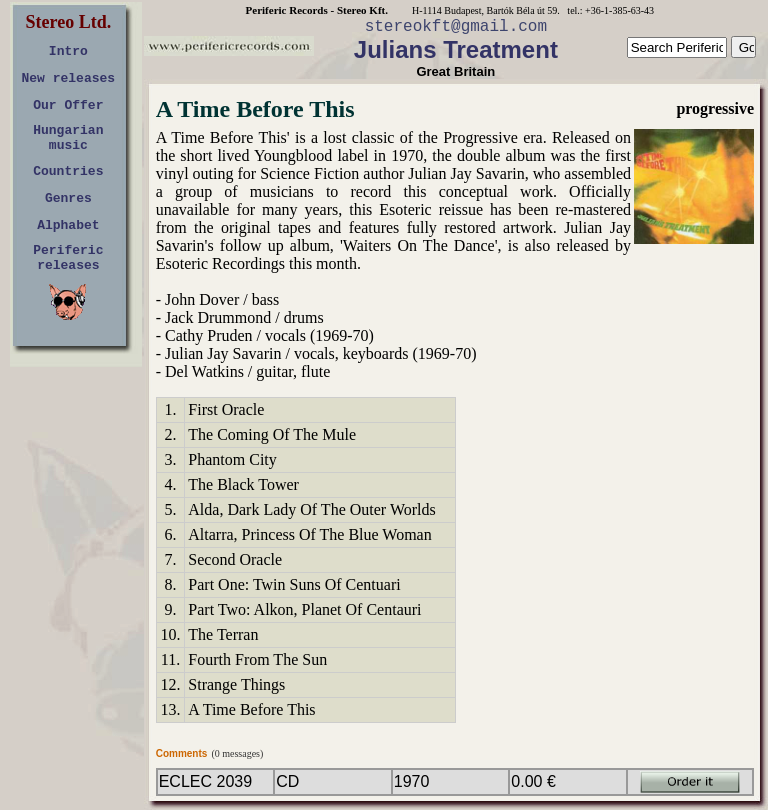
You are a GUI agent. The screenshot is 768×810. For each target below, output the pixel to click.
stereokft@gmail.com (456, 27)
